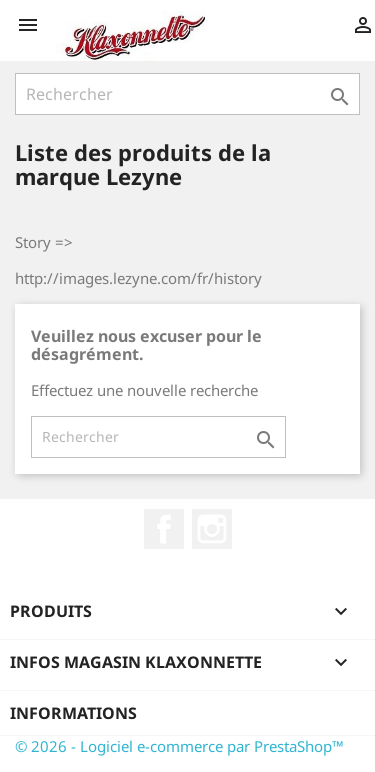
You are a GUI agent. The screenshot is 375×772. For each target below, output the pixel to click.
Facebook (164, 529)
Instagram (212, 529)
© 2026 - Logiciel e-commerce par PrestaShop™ (179, 746)
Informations (73, 713)
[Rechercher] (187, 94)
